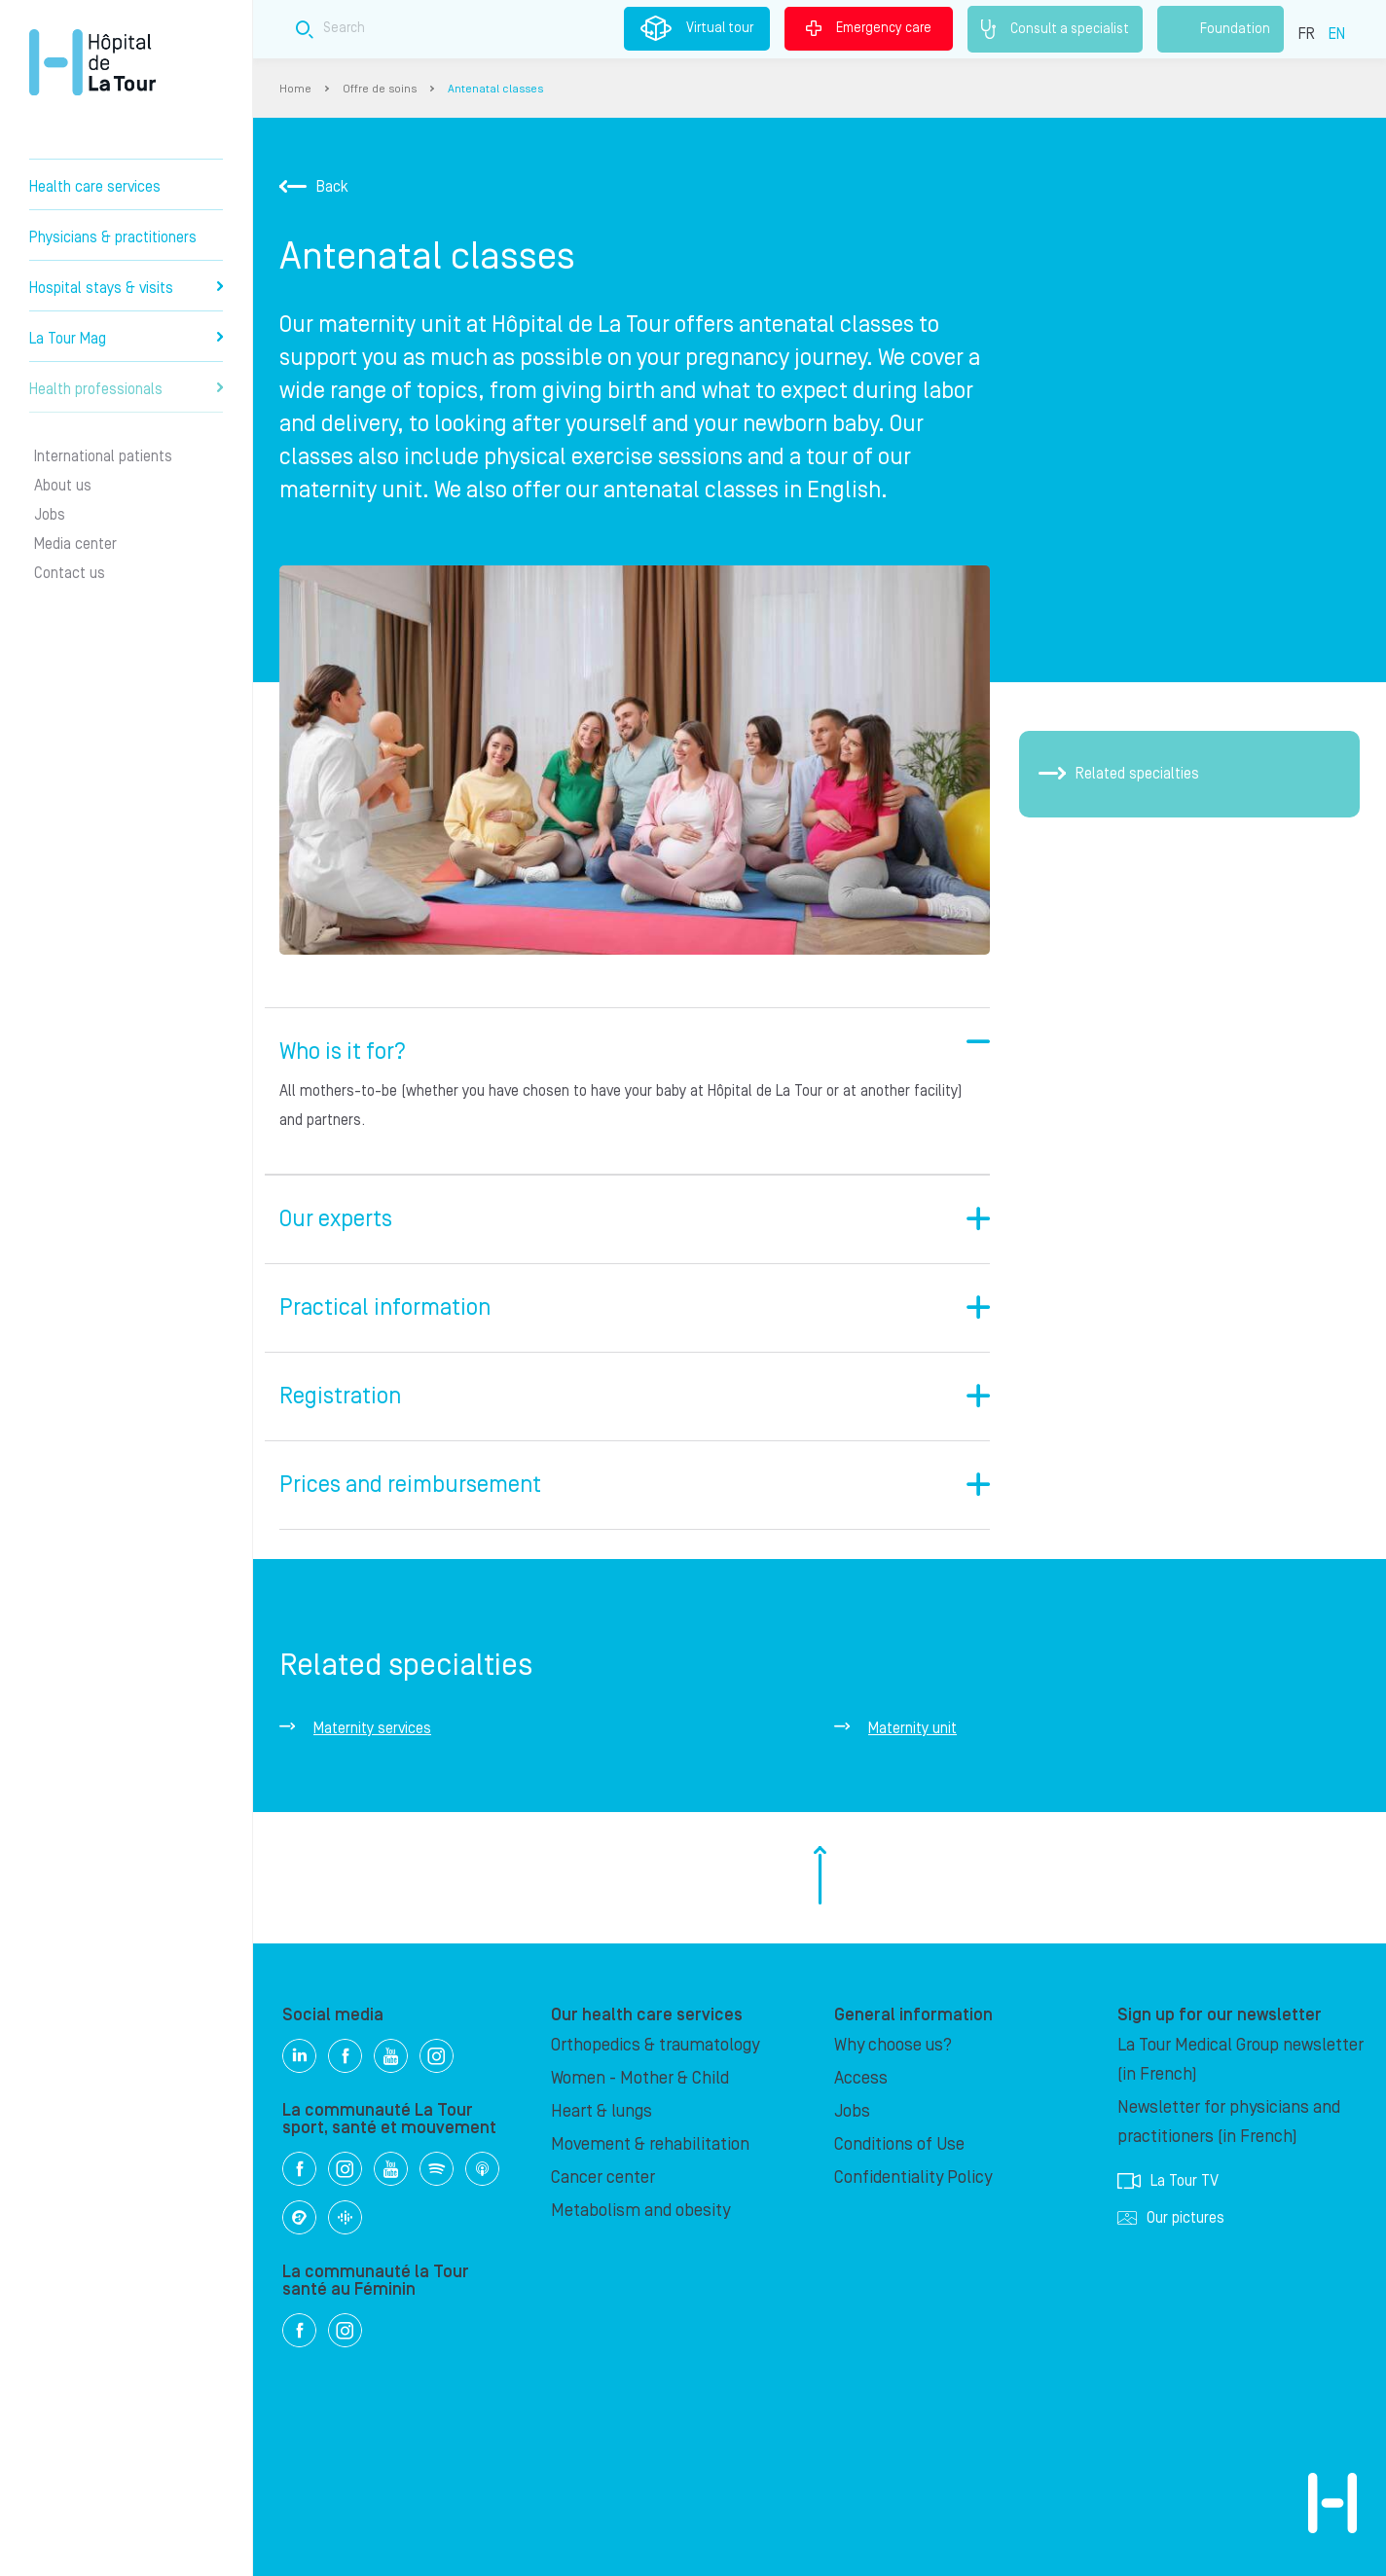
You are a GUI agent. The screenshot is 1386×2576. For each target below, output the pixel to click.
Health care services (95, 187)
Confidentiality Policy (913, 2177)
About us (62, 485)
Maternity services (372, 1728)
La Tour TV (1168, 2181)
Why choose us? (893, 2045)
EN (1337, 34)
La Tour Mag (126, 338)
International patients (103, 456)
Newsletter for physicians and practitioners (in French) (1228, 2122)
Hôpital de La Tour (92, 62)
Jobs (49, 515)
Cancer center (603, 2177)
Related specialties (1119, 773)
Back (313, 187)
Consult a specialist (1055, 29)
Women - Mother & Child (640, 2078)
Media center (75, 544)
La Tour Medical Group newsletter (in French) (1240, 2060)
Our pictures (1170, 2218)
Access (861, 2078)
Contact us (69, 573)
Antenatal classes (495, 89)
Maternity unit (912, 1728)
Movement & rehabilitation (650, 2144)
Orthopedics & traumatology (655, 2045)
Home (295, 89)
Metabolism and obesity (640, 2210)
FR (1306, 34)
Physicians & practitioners (113, 237)
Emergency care (868, 28)
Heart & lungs (601, 2111)
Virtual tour (696, 28)
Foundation (1220, 29)
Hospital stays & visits (126, 288)
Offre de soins (380, 89)
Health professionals (126, 389)
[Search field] (609, 28)
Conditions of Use (899, 2144)
